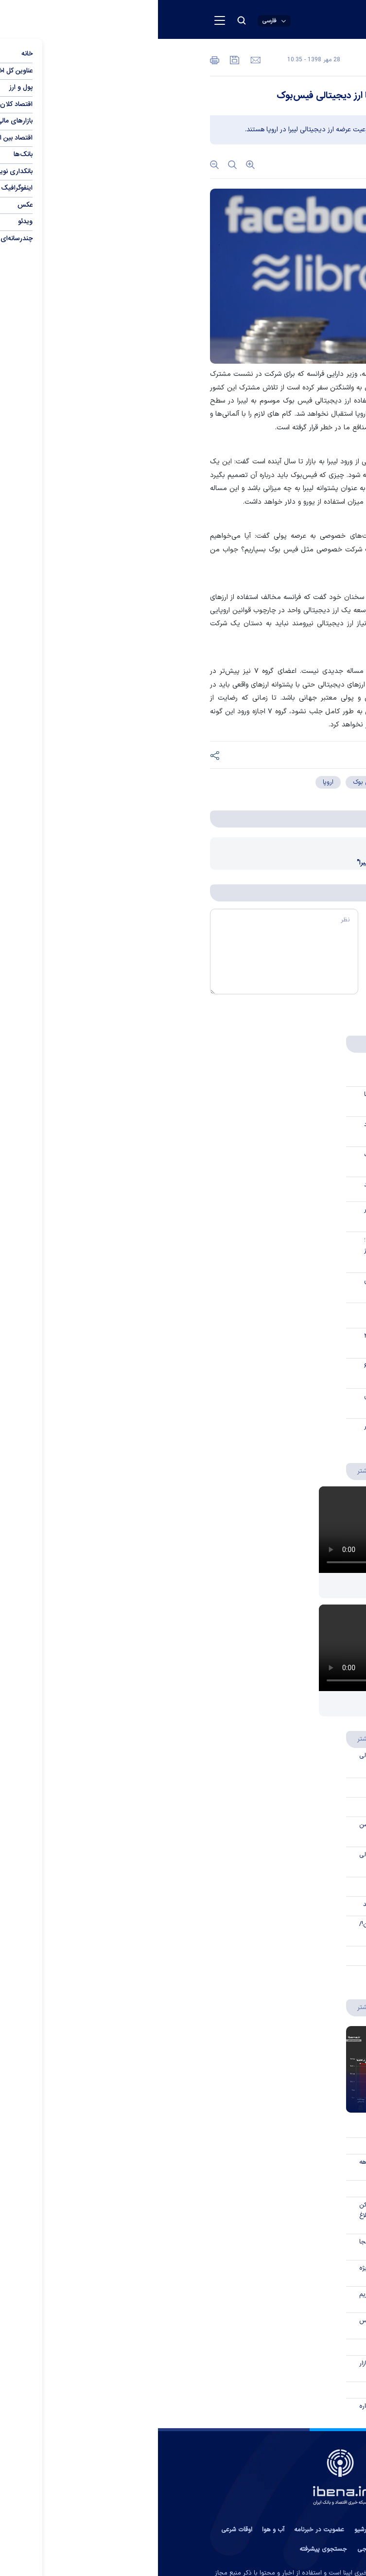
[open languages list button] (116, 21)
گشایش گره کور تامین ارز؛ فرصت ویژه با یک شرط (253, 2273)
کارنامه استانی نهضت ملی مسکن (261, 2146)
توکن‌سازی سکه (286, 1954)
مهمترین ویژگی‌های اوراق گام (267, 1885)
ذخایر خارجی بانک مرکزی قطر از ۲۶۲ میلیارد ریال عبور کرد (256, 1341)
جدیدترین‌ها (289, 1044)
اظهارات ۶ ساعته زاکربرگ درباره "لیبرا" (249, 863)
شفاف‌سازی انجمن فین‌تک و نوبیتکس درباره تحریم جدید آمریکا (253, 2326)
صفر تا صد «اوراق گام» (276, 1805)
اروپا (170, 782)
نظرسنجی (212, 2549)
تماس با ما (296, 2530)
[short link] (270, 756)
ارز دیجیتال (255, 782)
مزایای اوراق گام (285, 1786)
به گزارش (294, 374)
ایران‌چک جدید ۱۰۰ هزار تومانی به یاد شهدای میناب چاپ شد (256, 1130)
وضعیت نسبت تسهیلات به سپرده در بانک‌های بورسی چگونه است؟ (256, 1215)
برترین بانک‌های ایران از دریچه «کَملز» (257, 2129)
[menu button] (61, 20)
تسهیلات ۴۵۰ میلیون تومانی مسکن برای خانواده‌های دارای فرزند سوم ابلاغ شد (253, 2215)
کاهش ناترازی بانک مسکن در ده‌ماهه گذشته (253, 2167)
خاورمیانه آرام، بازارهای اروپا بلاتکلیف (258, 1311)
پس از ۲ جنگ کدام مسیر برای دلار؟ (261, 1703)
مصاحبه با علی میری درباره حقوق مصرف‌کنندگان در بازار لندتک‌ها (256, 1402)
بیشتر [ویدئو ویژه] (202, 1470)
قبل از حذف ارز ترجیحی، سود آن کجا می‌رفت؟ (256, 1100)
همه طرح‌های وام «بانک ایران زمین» (259, 2390)
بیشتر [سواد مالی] (202, 1738)
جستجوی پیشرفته (165, 2549)
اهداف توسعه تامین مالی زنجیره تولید (255, 1904)
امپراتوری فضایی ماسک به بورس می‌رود (256, 1286)
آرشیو (203, 2530)
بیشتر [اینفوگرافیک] (202, 2006)
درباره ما (262, 2530)
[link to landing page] (256, 20)
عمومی (243, 61)
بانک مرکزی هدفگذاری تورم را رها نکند (256, 1185)
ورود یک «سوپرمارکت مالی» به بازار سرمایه (253, 2369)
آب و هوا (115, 2530)
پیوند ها (230, 2530)
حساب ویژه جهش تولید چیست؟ (262, 1973)
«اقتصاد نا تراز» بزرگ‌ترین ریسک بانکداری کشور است (256, 1160)
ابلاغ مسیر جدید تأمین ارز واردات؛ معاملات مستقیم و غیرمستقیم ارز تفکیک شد (256, 1250)
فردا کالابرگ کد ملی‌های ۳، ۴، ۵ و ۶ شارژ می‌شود (256, 1371)
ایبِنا (280, 374)
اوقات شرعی (78, 2530)
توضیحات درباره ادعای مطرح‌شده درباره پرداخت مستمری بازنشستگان (253, 2411)
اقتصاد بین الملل (292, 61)
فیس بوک (208, 782)
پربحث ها (247, 1044)
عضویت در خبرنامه (161, 2530)
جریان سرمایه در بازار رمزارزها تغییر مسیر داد (256, 1432)
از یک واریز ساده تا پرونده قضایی (262, 1069)
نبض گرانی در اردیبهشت (274, 2100)
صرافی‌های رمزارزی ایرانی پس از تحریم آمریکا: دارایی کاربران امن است (253, 2300)
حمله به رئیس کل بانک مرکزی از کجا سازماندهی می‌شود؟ (253, 2247)
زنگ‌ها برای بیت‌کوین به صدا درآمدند (257, 2347)
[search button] (83, 20)
